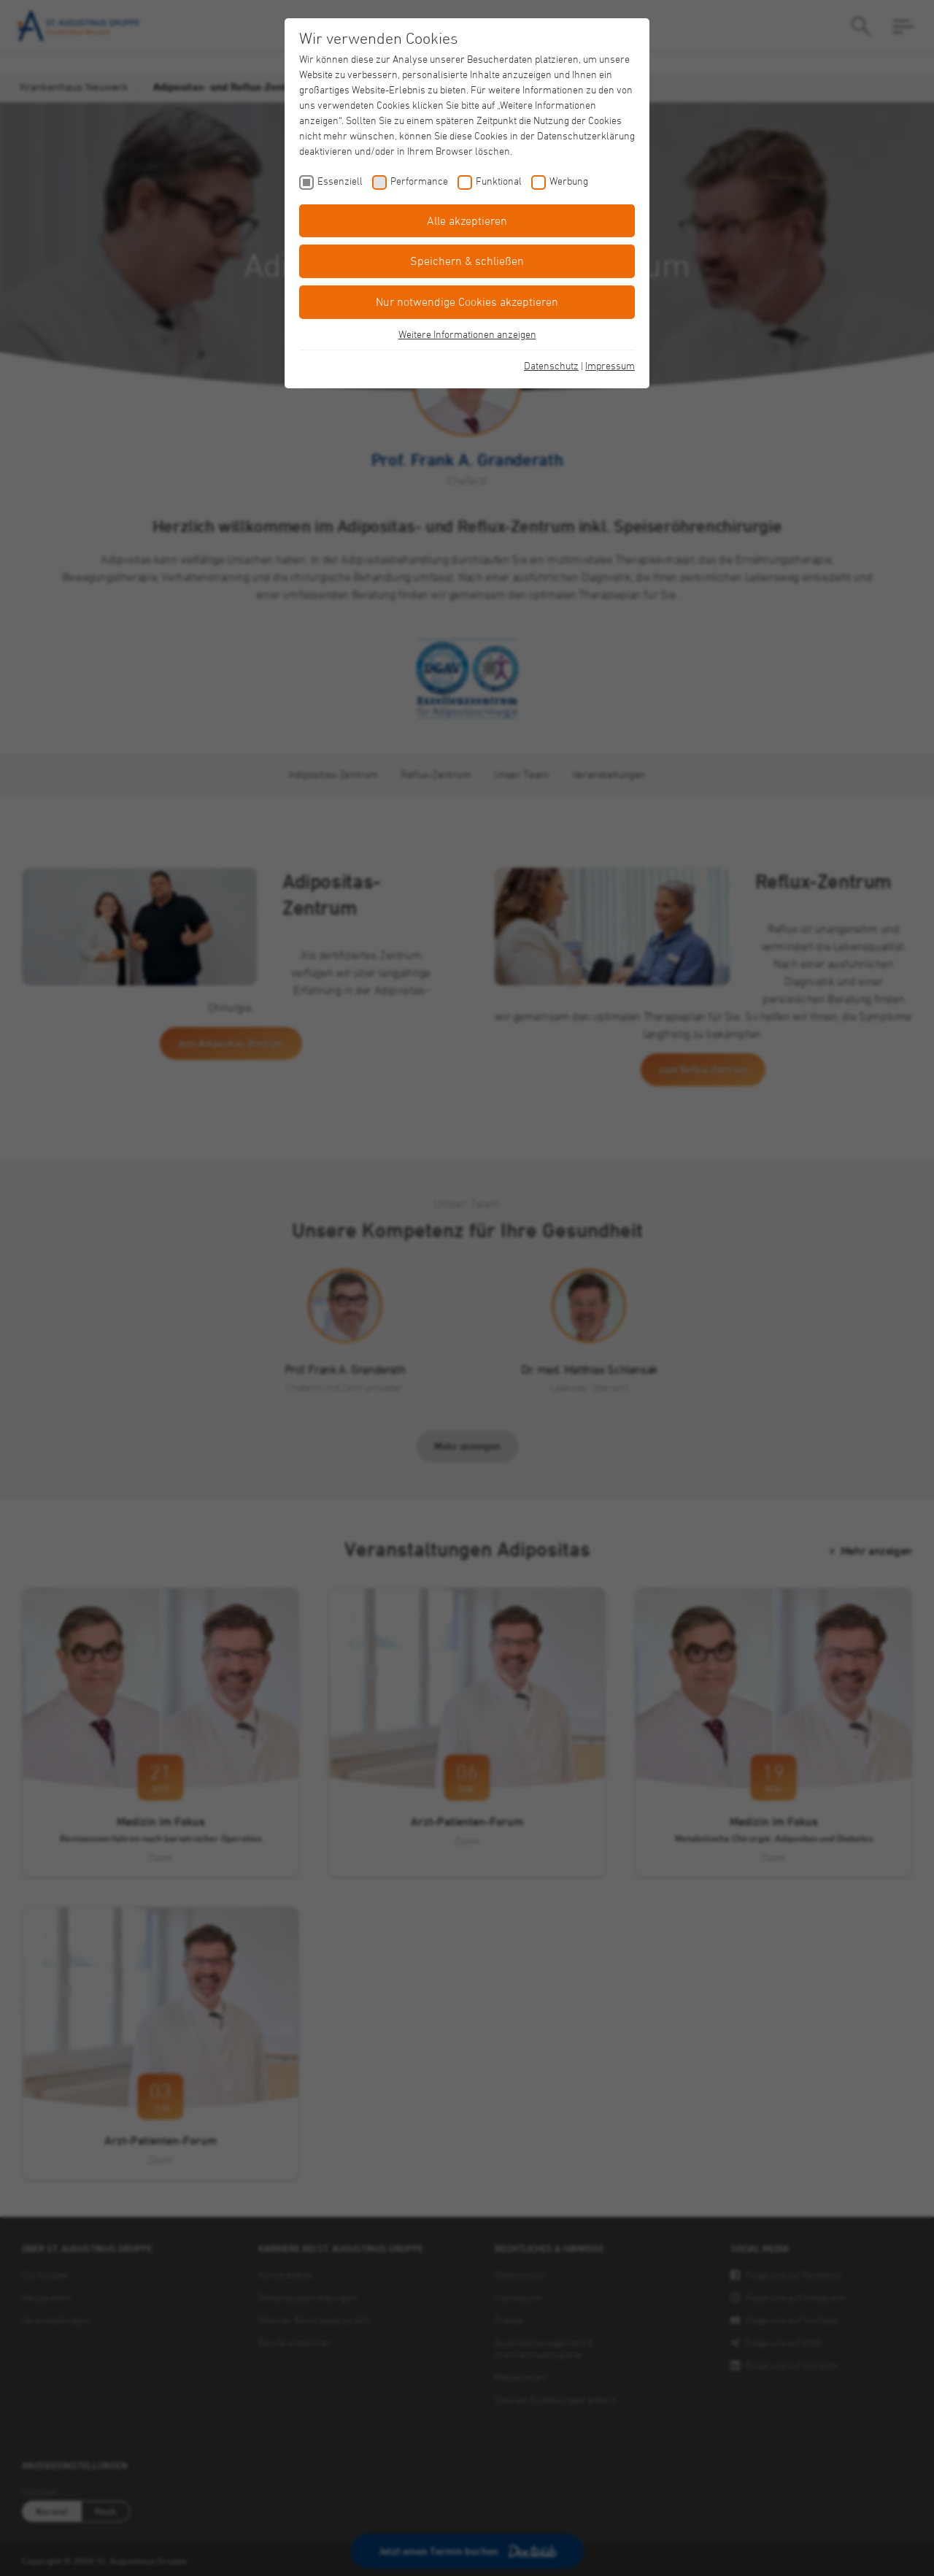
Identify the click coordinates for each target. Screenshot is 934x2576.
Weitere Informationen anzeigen (467, 334)
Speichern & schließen (467, 260)
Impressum (610, 365)
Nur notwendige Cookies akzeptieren (467, 301)
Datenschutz (551, 365)
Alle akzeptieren (467, 220)
